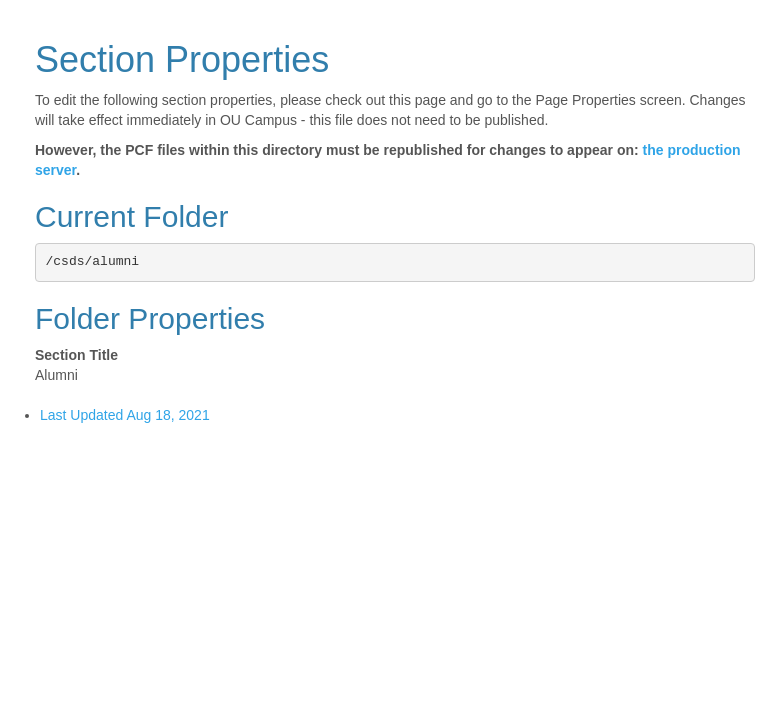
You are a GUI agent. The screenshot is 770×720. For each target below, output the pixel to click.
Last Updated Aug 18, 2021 (125, 415)
